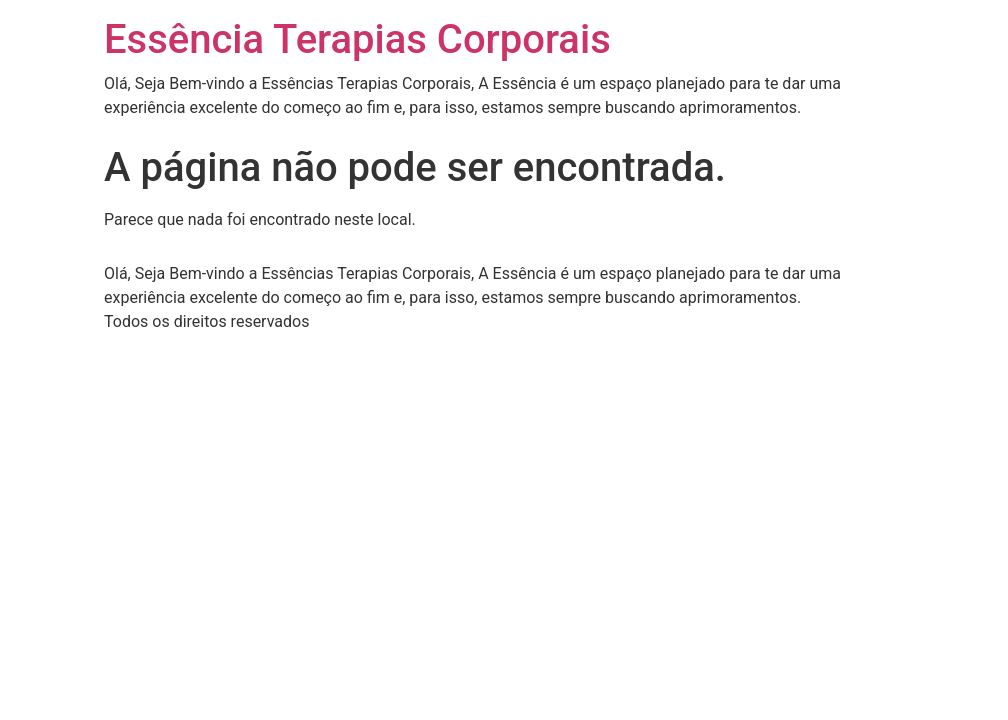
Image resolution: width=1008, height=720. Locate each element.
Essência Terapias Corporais (357, 39)
